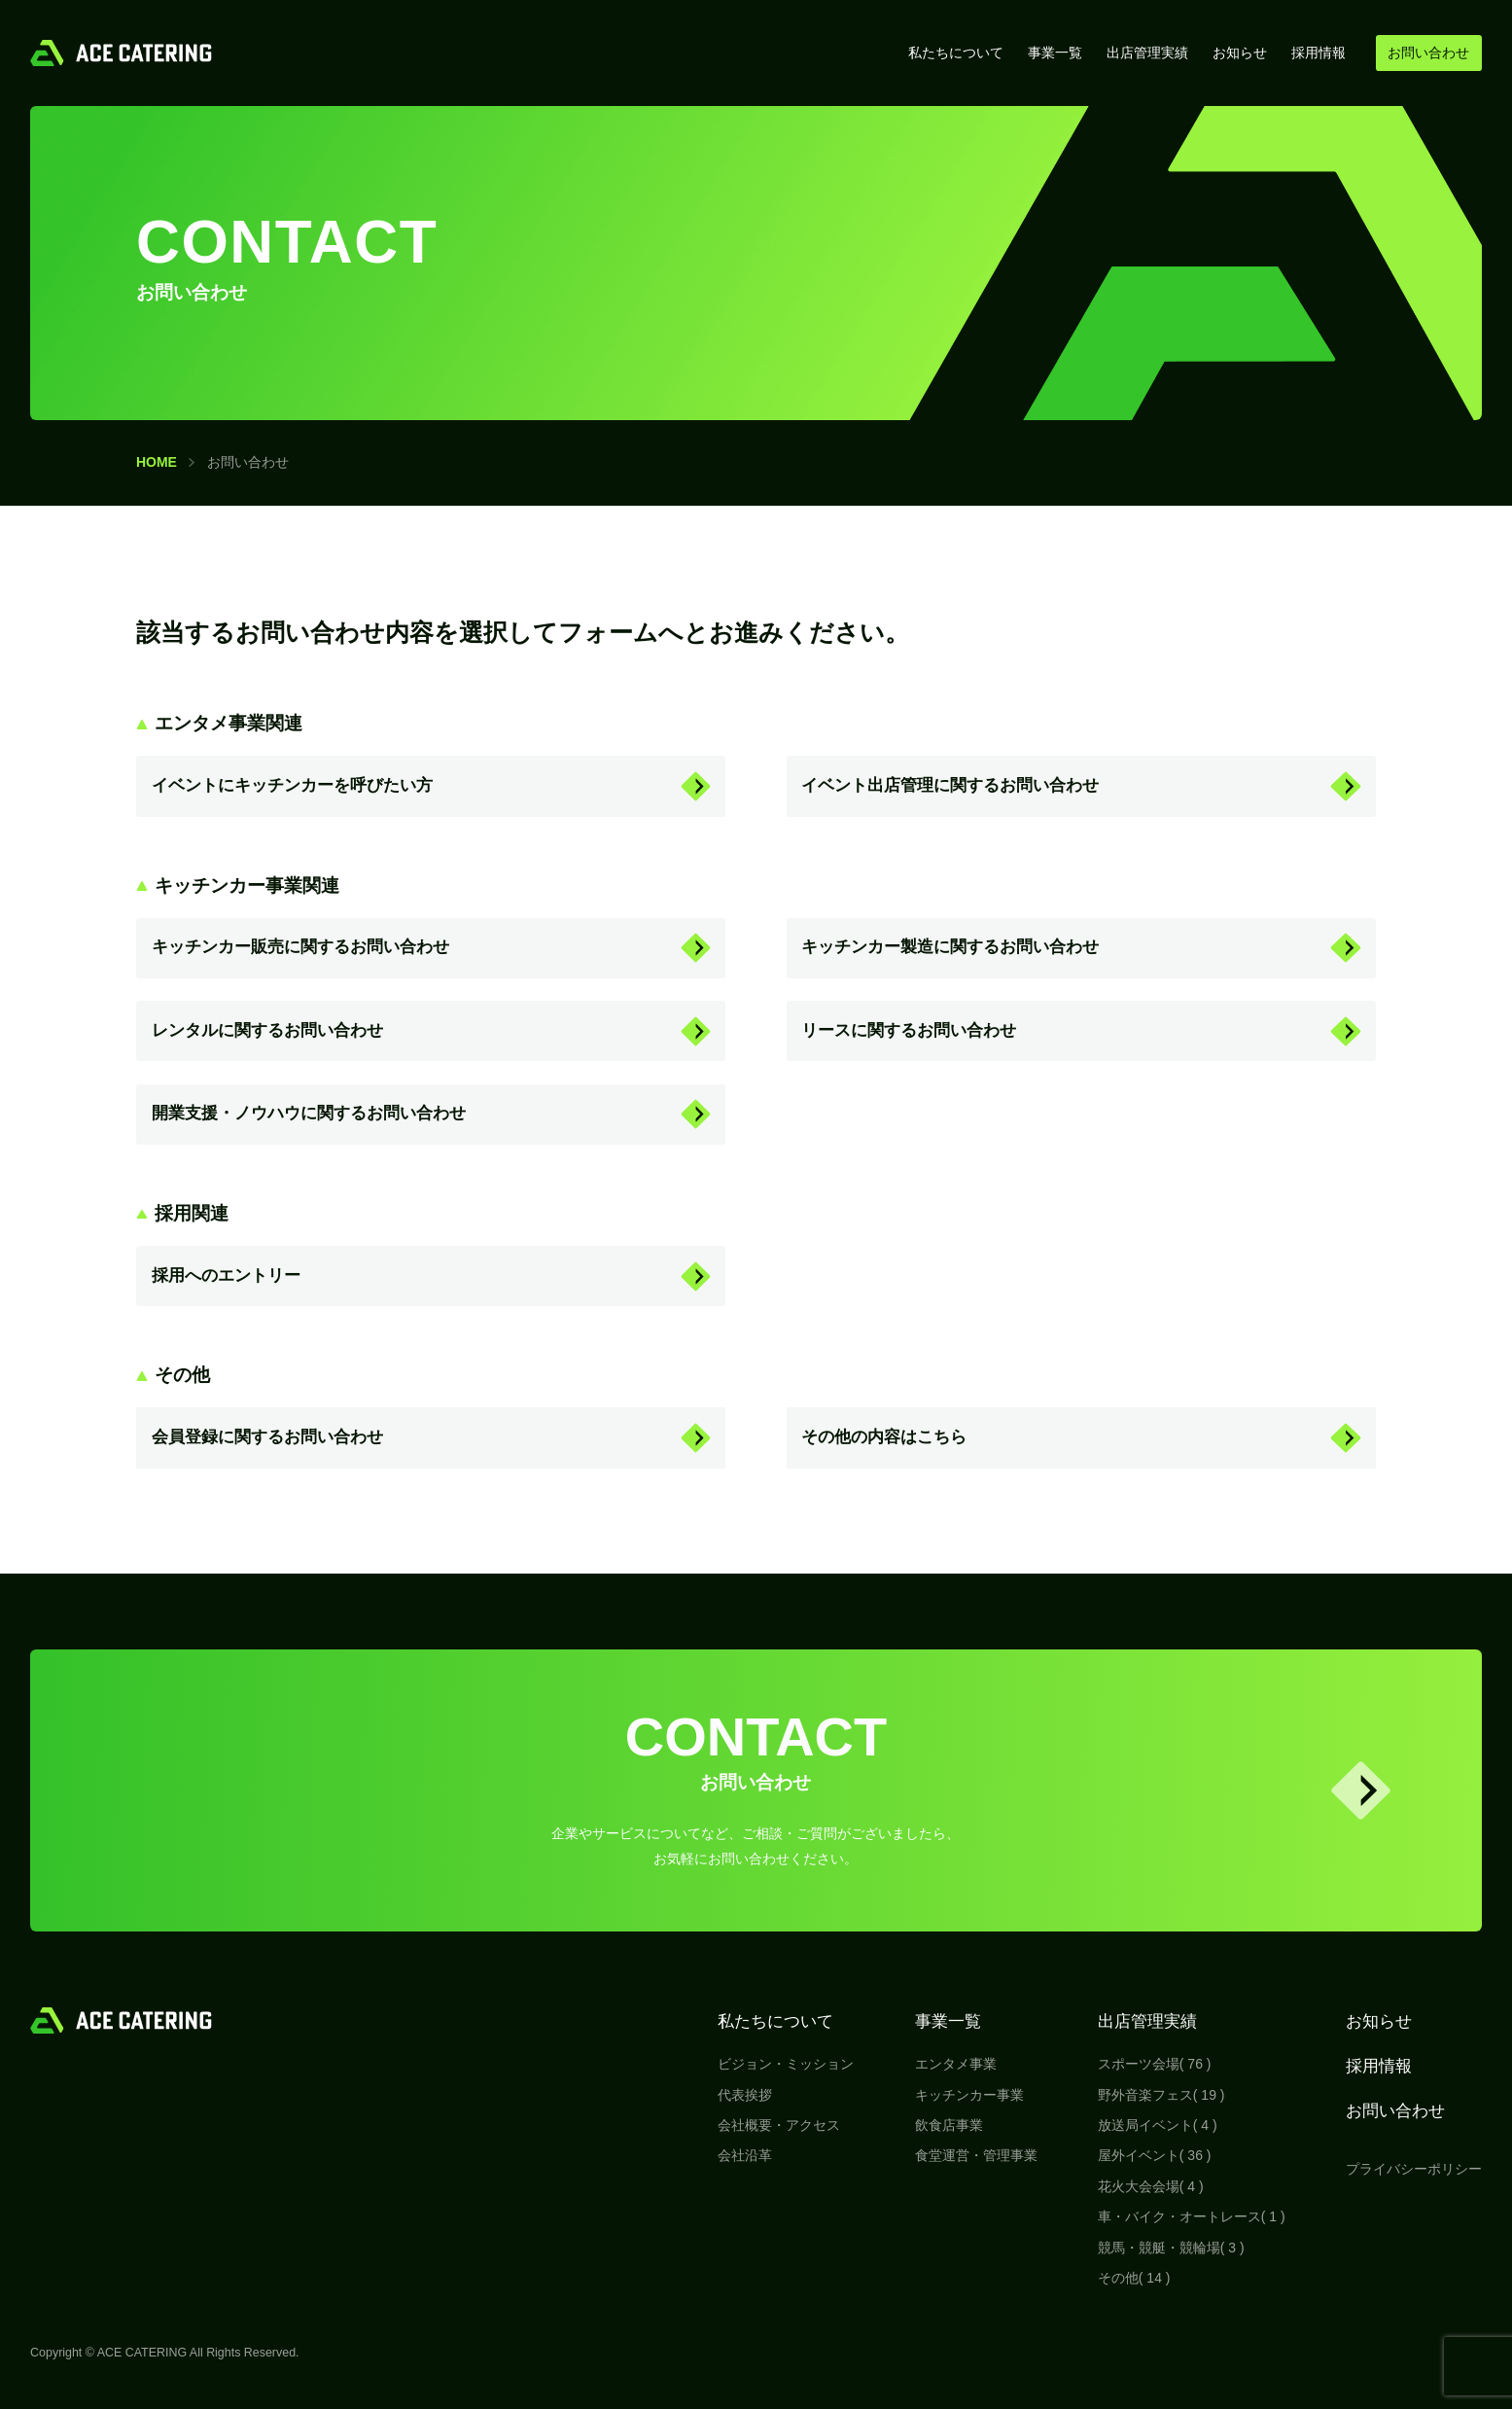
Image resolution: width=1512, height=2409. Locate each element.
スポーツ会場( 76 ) (1155, 2064)
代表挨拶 (745, 2095)
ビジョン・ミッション (786, 2064)
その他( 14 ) (1134, 2277)
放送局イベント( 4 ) (1157, 2125)
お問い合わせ (1395, 2111)
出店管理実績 (1147, 52)
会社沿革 (745, 2155)
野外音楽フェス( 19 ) (1161, 2095)
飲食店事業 (949, 2125)
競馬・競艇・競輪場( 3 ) (1171, 2247)
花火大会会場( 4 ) (1151, 2186)
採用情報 (1318, 52)
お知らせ (1240, 52)
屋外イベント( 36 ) (1155, 2155)
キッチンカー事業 (969, 2095)
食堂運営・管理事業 (976, 2155)
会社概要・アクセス (779, 2125)
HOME (156, 462)
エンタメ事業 (956, 2064)
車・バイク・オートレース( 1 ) (1191, 2216)
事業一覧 (1055, 52)
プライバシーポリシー (1414, 2169)
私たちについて (955, 52)
